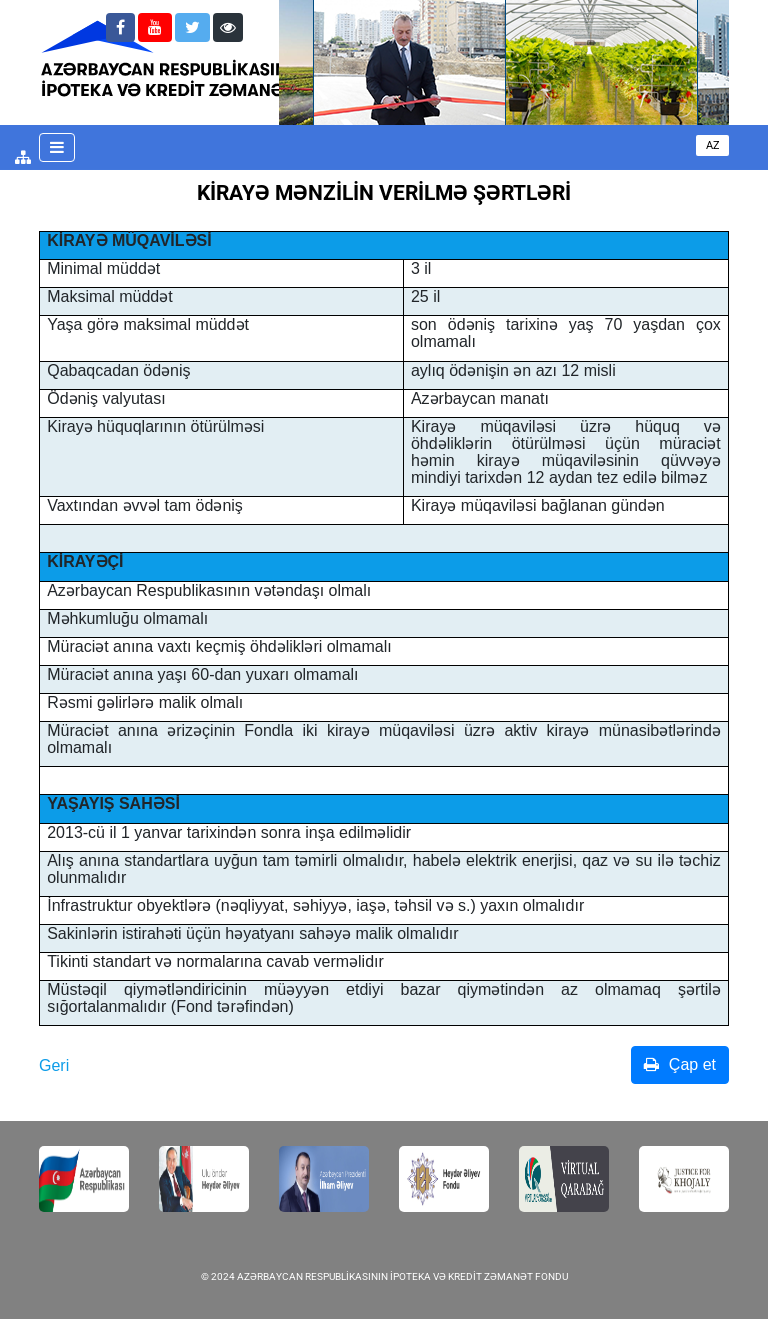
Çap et (680, 1064)
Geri (54, 1065)
